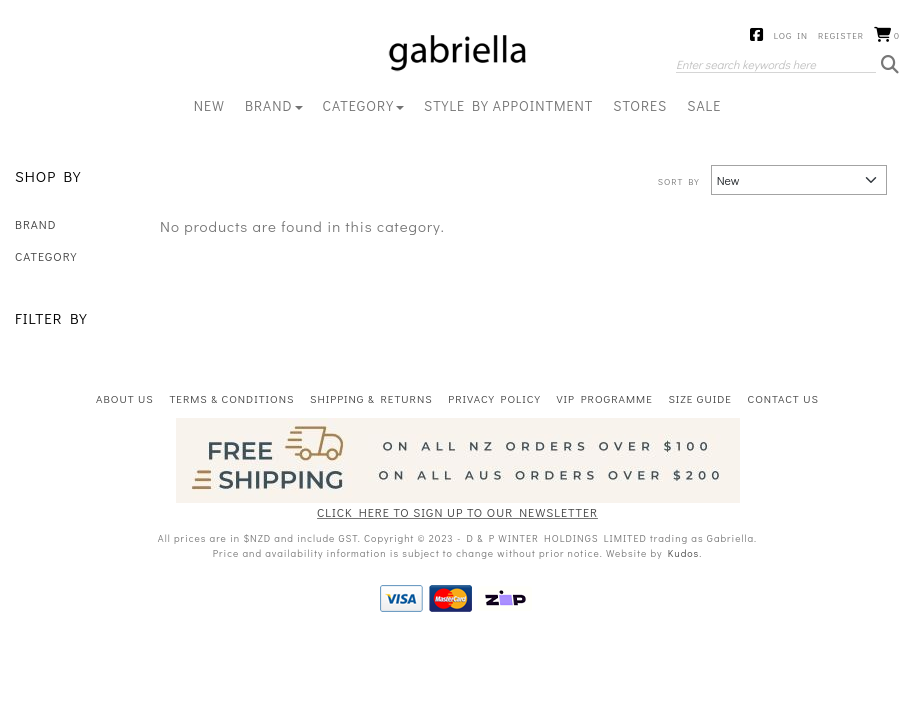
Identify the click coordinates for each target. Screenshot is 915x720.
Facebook (757, 36)
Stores (640, 105)
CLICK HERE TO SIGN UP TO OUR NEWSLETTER (457, 512)
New (209, 105)
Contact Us (783, 398)
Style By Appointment (508, 105)
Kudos (683, 553)
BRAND (274, 105)
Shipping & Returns (371, 398)
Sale (704, 105)
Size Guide (699, 398)
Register (841, 35)
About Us (125, 398)
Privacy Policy (494, 398)
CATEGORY (363, 105)
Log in (791, 35)
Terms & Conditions (231, 398)
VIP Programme (605, 398)
